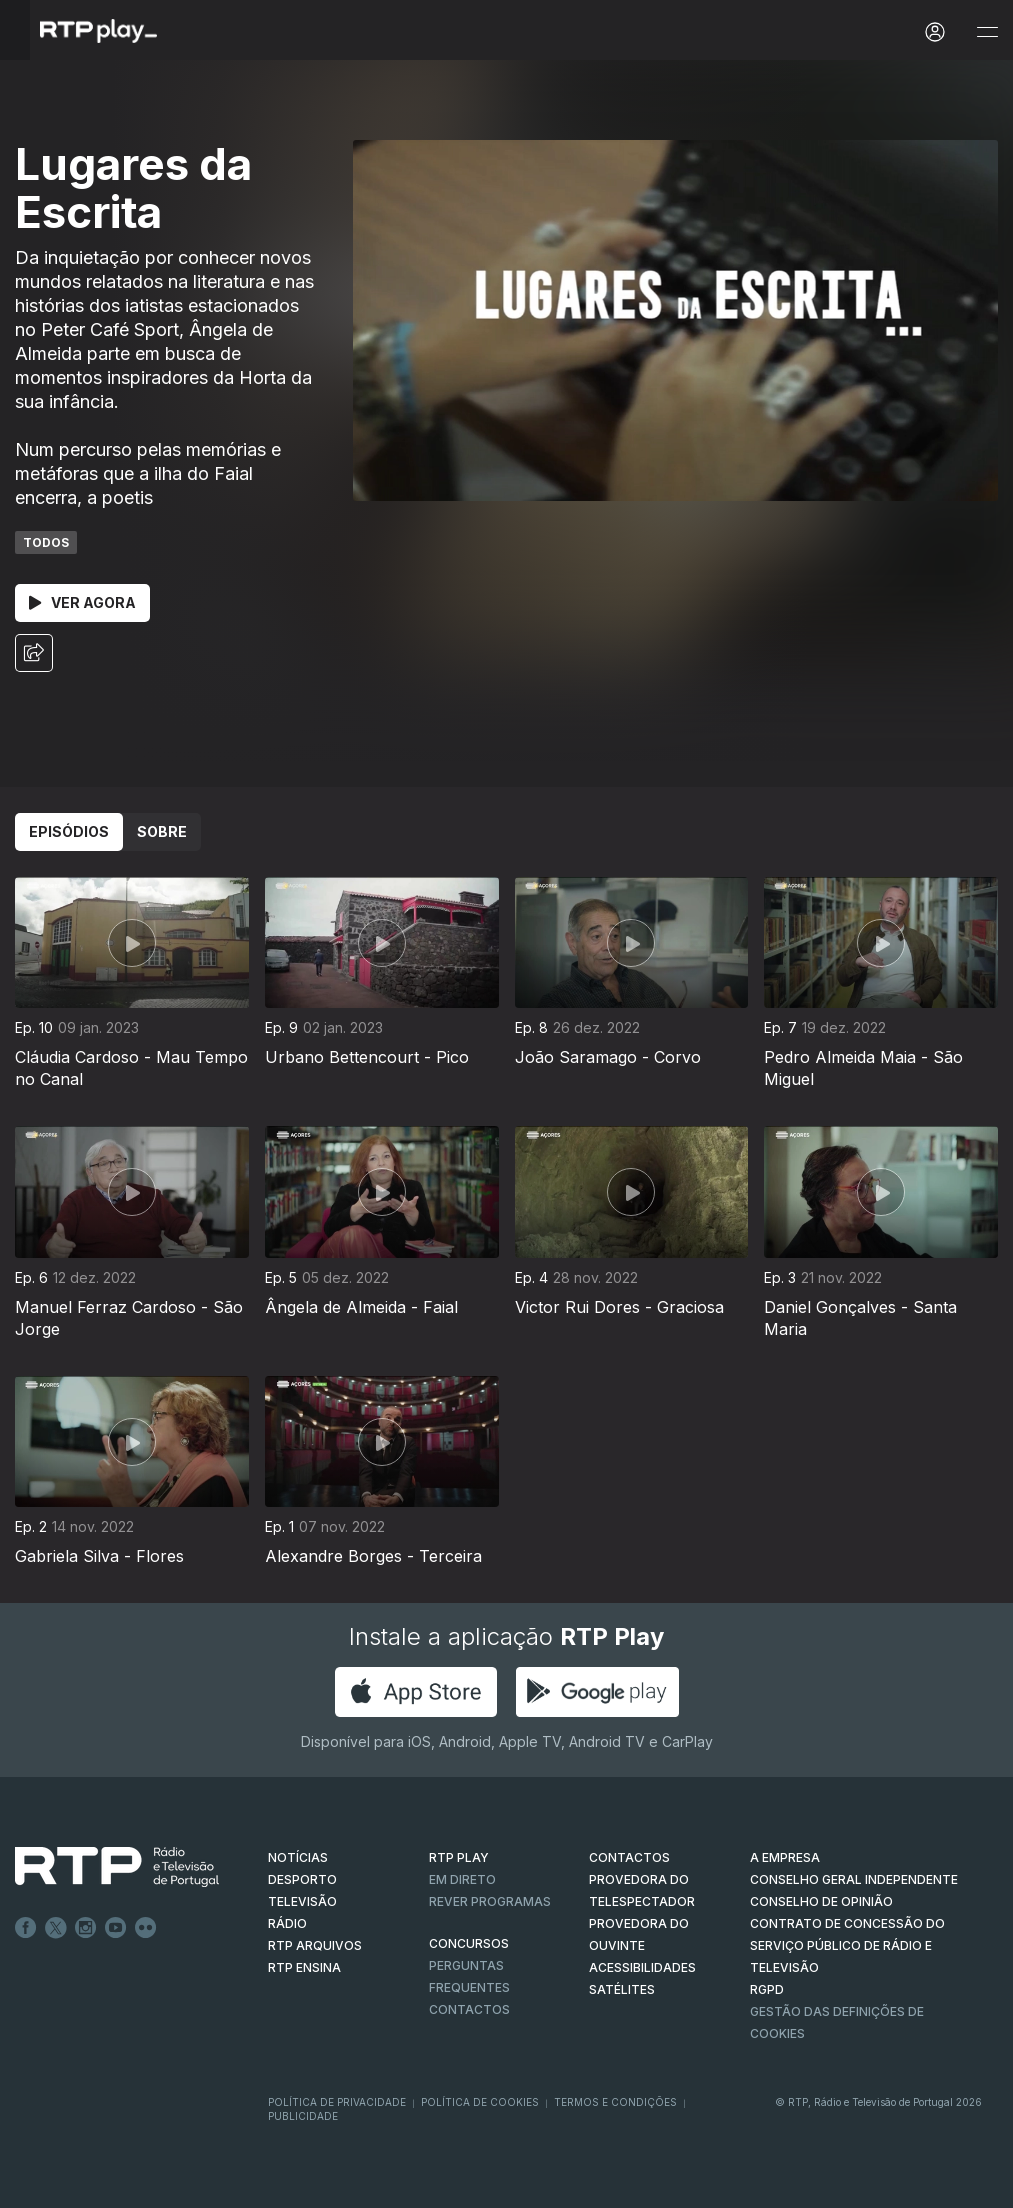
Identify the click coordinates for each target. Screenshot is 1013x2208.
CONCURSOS (469, 1943)
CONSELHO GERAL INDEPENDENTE (854, 1879)
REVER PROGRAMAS (490, 1901)
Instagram (86, 1928)
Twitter (56, 1928)
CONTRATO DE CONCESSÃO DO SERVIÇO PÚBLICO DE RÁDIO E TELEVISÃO (847, 1945)
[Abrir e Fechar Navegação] (987, 32)
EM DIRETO (462, 1879)
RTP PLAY (459, 1857)
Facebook (26, 1928)
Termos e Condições (615, 2102)
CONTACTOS (629, 1857)
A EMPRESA (785, 1857)
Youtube (116, 1928)
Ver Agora (82, 602)
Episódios (69, 831)
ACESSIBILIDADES (642, 1967)
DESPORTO (302, 1879)
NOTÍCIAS (298, 1857)
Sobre (162, 831)
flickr (146, 1928)
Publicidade (303, 2116)
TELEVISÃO (302, 1901)
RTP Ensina (304, 1967)
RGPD (767, 1989)
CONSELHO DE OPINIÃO (821, 1901)
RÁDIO (287, 1923)
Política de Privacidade (337, 2102)
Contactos (469, 2009)
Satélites (622, 1989)
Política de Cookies (480, 2102)
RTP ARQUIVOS (315, 1945)
